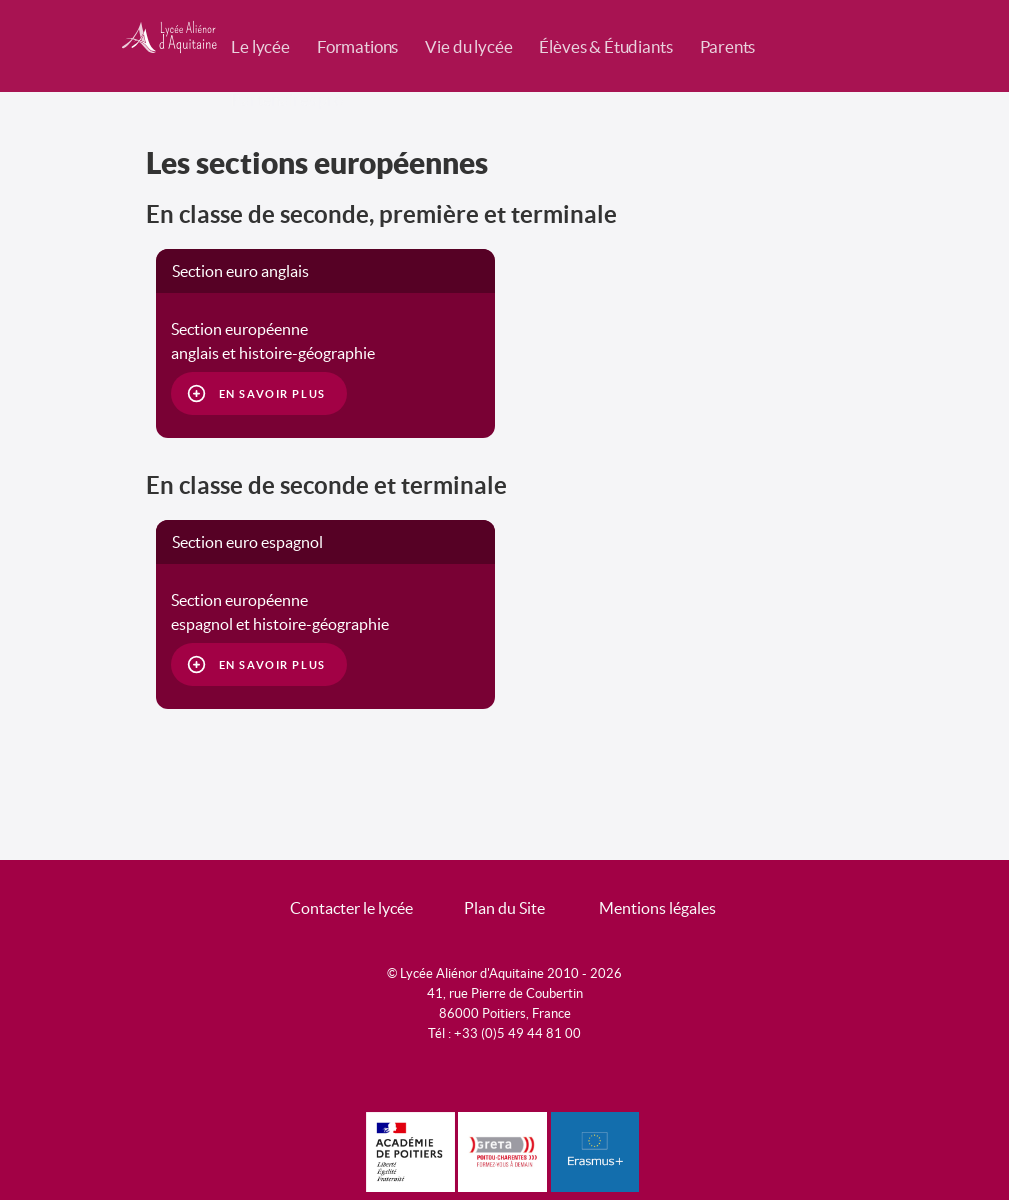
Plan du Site (504, 908)
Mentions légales (657, 908)
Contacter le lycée (351, 908)
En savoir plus (272, 394)
